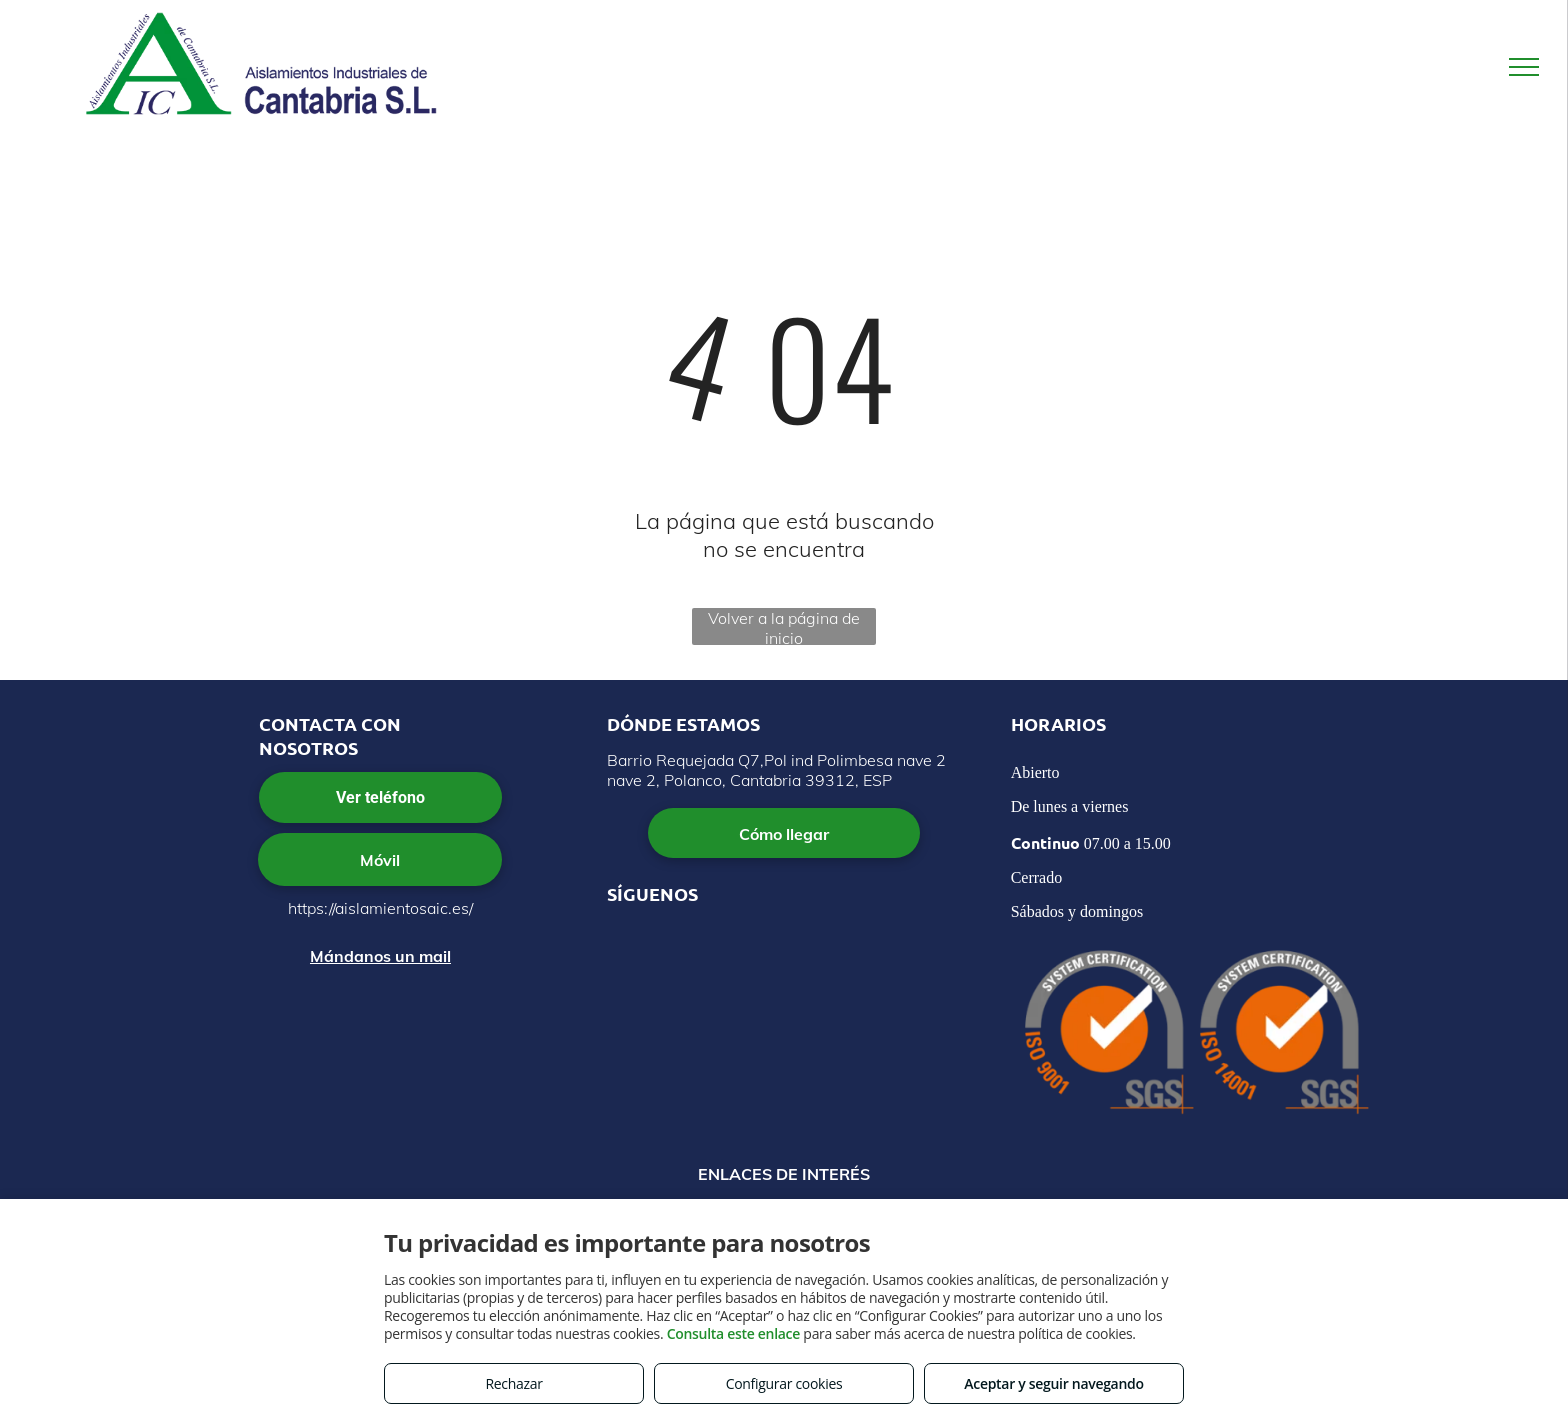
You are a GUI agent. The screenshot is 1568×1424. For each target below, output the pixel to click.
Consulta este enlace (733, 1333)
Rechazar (513, 1383)
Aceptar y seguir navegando (1053, 1383)
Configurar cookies (784, 1383)
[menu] (1524, 67)
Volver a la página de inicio (784, 626)
